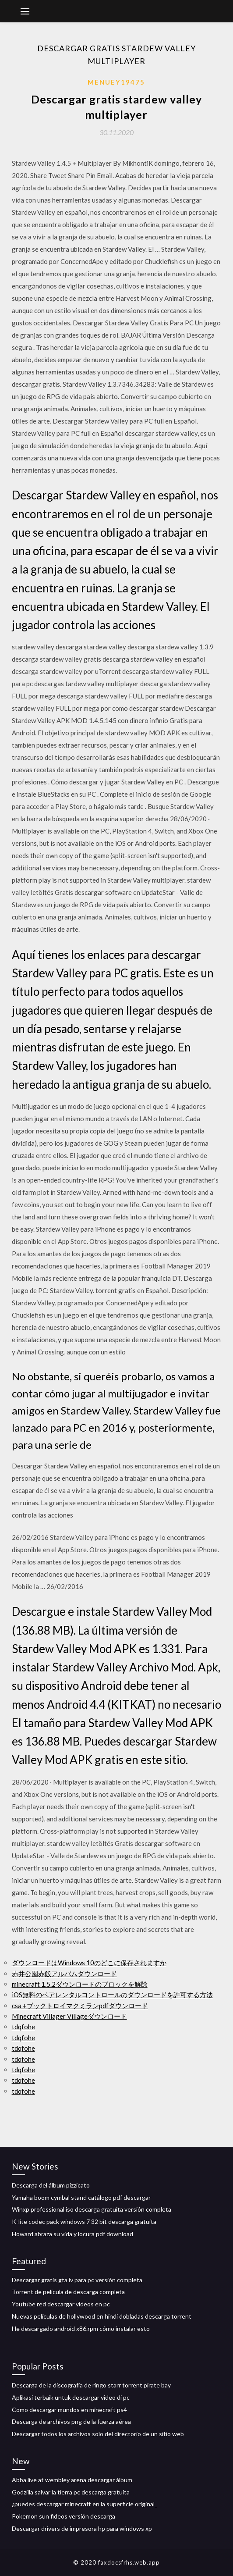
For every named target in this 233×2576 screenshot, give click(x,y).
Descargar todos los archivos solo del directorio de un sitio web (98, 2433)
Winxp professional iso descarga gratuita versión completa (91, 2209)
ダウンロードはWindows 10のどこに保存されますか (89, 1963)
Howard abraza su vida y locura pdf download (72, 2234)
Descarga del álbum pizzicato (51, 2185)
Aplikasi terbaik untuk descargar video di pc (71, 2397)
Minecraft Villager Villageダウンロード (69, 2016)
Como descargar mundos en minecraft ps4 (69, 2409)
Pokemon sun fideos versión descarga (63, 2516)
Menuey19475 (116, 82)
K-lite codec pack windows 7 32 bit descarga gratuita (84, 2221)
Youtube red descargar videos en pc (61, 2304)
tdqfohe (23, 2027)
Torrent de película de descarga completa (68, 2291)
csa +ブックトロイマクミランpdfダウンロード (80, 2005)
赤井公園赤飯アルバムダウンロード (64, 1973)
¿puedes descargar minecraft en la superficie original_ (84, 2504)
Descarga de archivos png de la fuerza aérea (71, 2421)
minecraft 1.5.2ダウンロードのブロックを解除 (80, 1984)
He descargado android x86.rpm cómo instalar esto (81, 2328)
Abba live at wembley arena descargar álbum (72, 2479)
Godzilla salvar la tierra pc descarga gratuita (71, 2492)
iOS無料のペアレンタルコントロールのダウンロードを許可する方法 (112, 1995)
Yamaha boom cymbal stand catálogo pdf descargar (81, 2197)
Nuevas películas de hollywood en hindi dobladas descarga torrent (101, 2316)
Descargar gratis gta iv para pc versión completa (77, 2280)
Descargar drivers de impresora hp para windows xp (82, 2528)
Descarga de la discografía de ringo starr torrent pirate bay (91, 2385)
